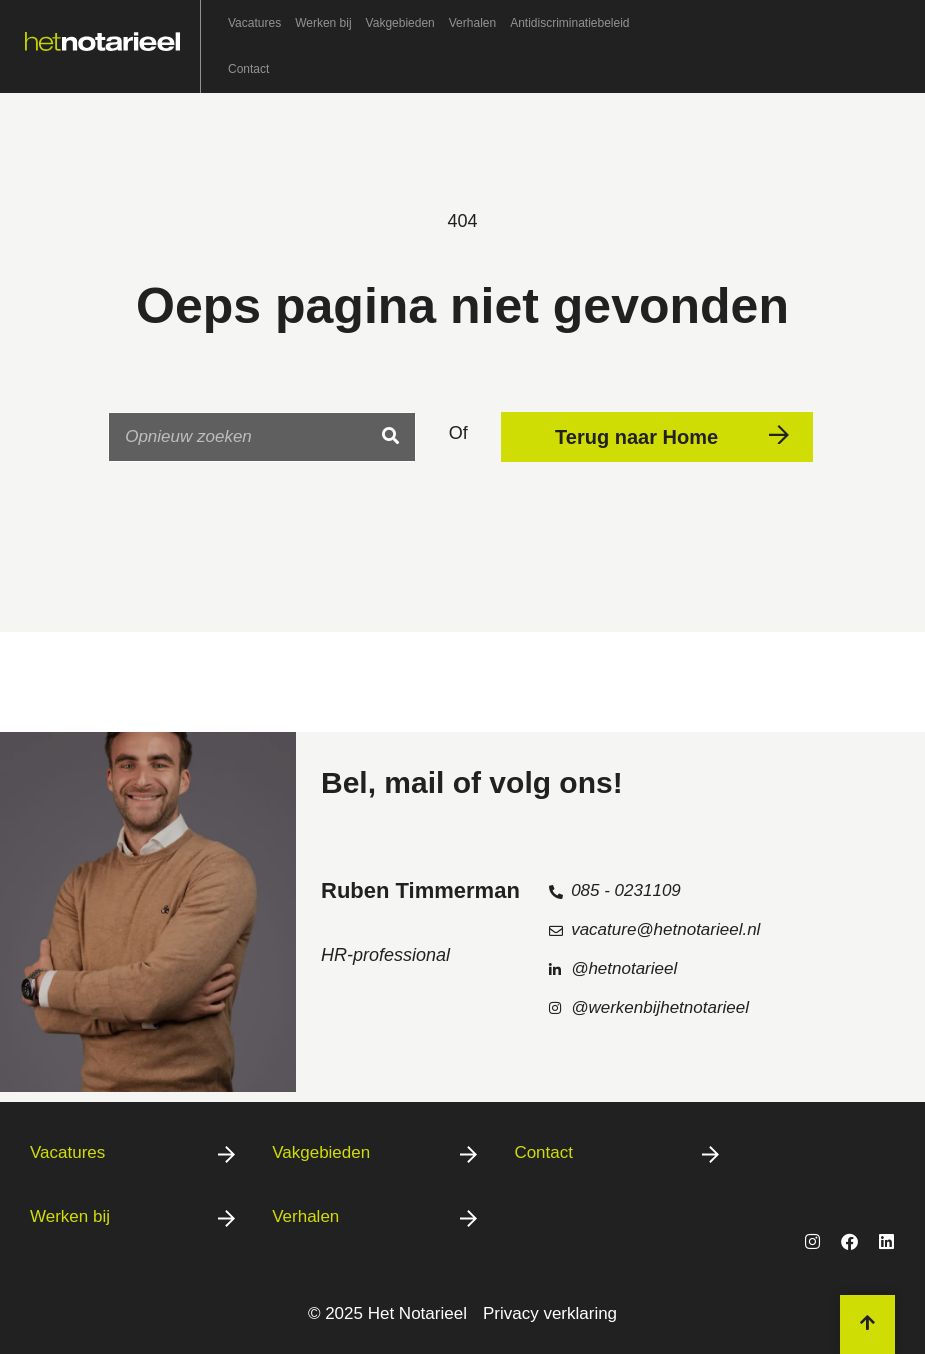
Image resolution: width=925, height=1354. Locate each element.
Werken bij (323, 23)
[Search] (390, 437)
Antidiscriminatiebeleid (569, 23)
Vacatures (254, 23)
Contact (248, 69)
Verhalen (472, 23)
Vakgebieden (400, 23)
